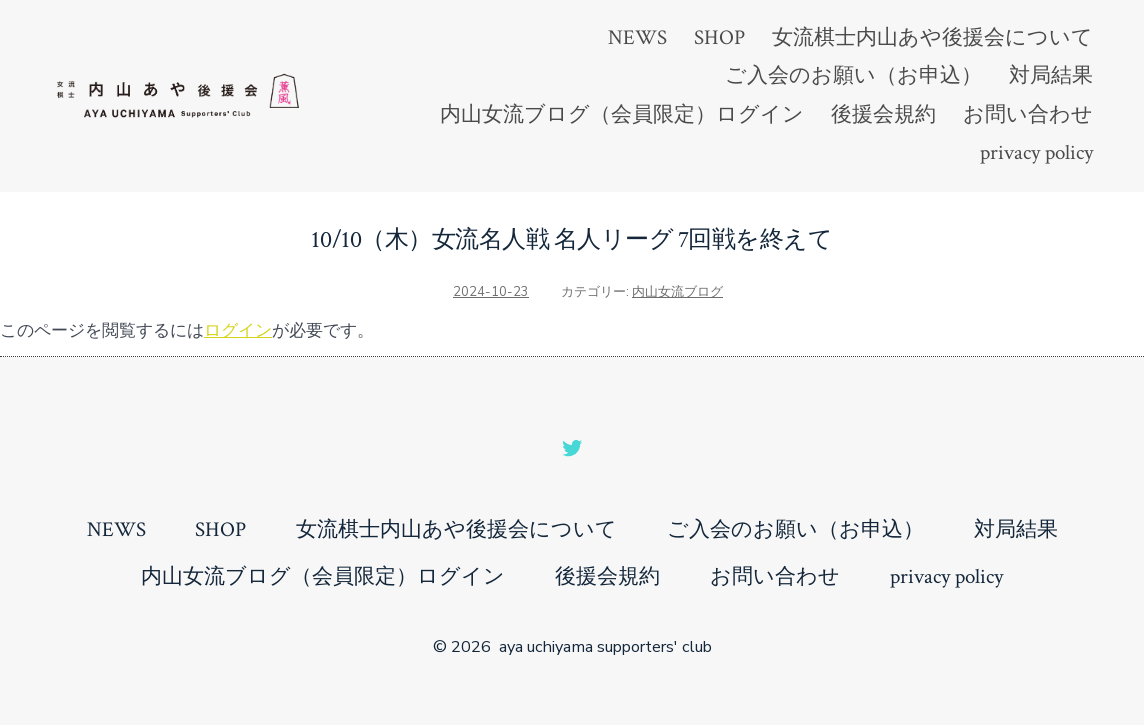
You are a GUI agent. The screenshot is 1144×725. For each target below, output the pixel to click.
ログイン (238, 330)
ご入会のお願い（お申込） (853, 75)
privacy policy (1036, 152)
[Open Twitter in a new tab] (572, 448)
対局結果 (1051, 75)
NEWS (637, 37)
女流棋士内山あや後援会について (932, 37)
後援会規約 (883, 114)
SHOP (719, 37)
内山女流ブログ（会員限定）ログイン (622, 114)
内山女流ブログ (677, 292)
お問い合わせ (1028, 114)
